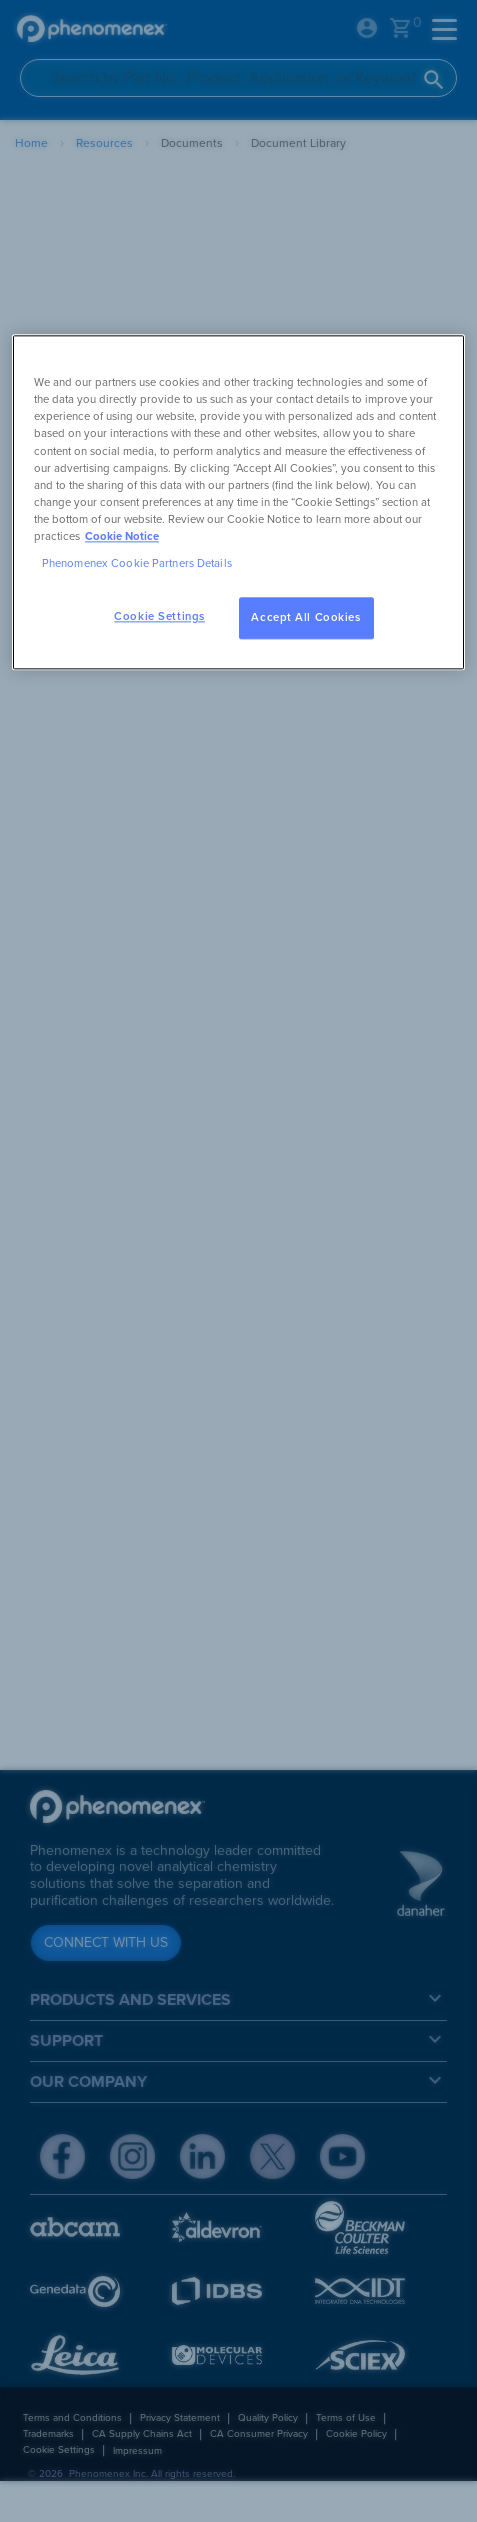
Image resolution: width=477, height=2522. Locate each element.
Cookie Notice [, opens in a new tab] (122, 536)
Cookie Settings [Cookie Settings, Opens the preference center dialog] (159, 616)
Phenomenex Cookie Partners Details (137, 563)
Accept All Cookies (305, 617)
